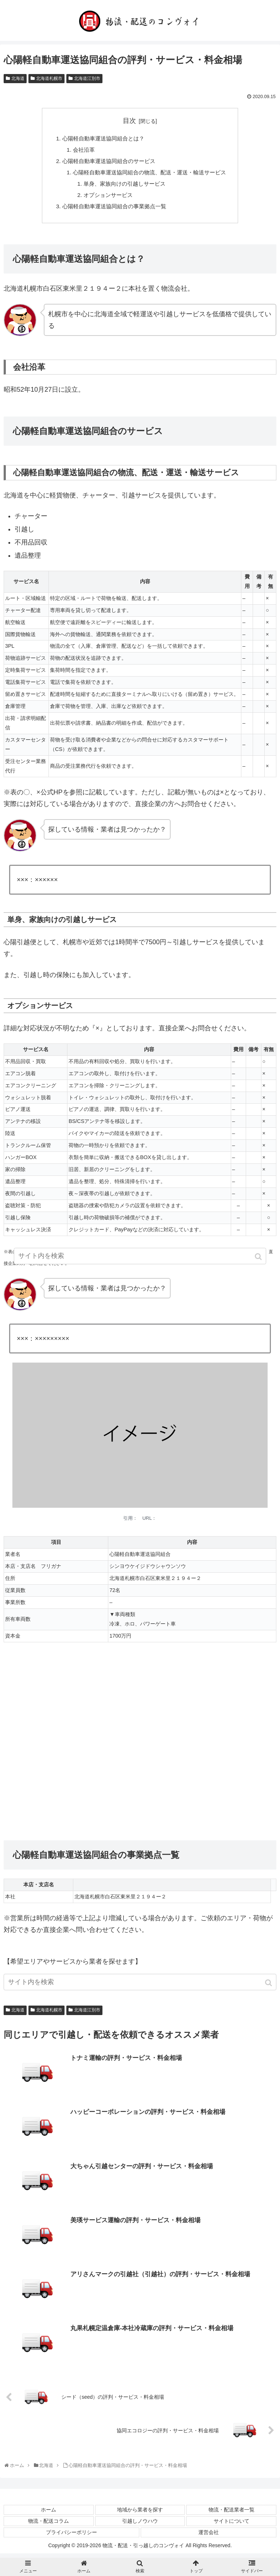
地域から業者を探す (140, 2514)
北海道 (17, 78)
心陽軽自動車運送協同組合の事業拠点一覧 (112, 209)
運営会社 (208, 2537)
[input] (140, 1986)
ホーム (48, 2514)
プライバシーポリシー (71, 2537)
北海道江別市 (87, 78)
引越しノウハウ (140, 2525)
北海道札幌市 (49, 78)
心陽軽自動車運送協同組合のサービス (106, 162)
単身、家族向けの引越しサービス (122, 186)
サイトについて (231, 2525)
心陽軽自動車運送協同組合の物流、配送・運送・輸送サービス (149, 174)
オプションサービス (104, 198)
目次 (129, 120)
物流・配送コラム (48, 2525)
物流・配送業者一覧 (231, 2514)
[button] (269, 1987)
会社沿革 (79, 150)
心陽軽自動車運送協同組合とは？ (101, 139)
